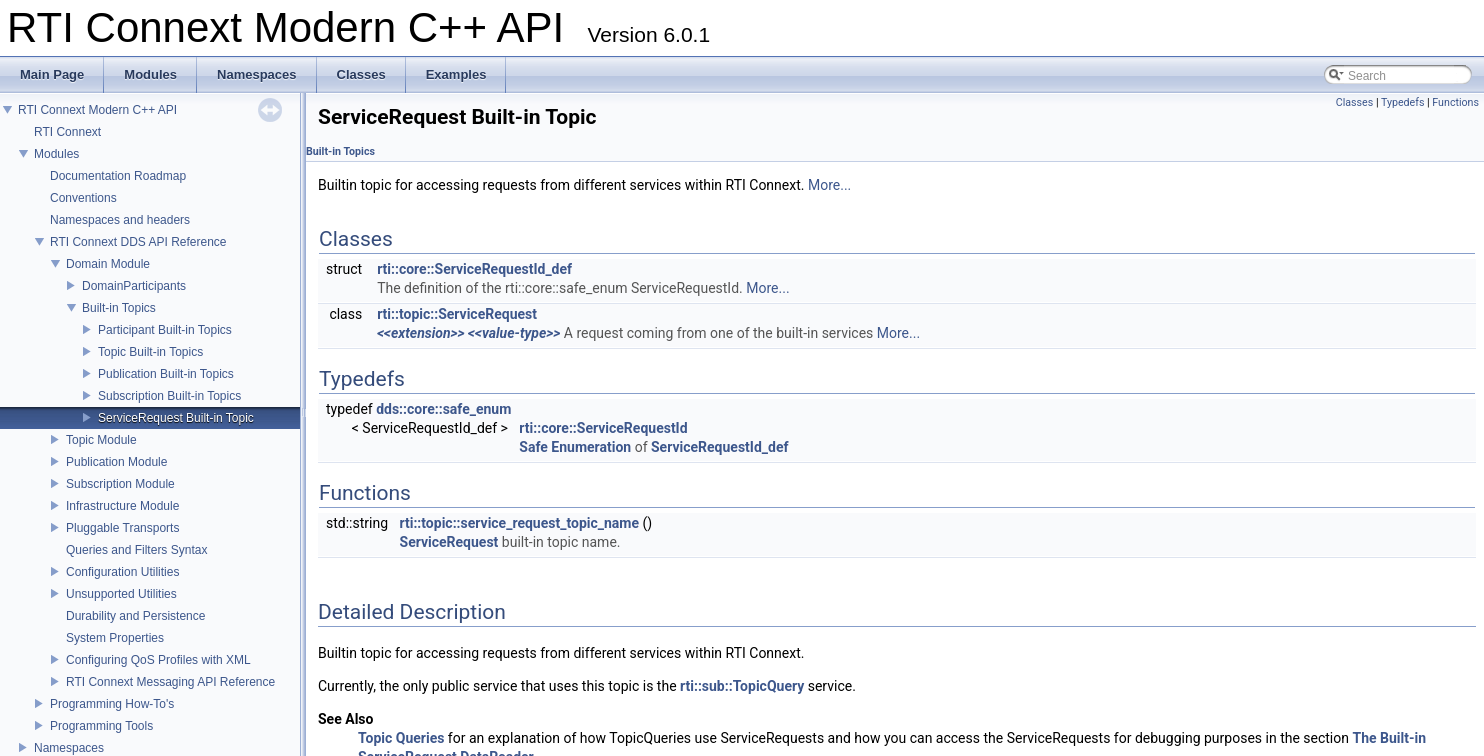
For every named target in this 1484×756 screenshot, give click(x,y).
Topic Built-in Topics (150, 352)
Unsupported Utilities (121, 594)
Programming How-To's (112, 704)
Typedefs (1403, 102)
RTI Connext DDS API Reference (138, 242)
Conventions (83, 198)
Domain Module (108, 264)
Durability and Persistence (135, 616)
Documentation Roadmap (118, 176)
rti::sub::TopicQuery (742, 686)
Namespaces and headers (120, 220)
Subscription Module (120, 484)
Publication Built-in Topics (166, 374)
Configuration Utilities (122, 572)
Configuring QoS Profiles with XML (158, 660)
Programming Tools (101, 726)
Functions (1455, 102)
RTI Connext (67, 132)
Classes (1354, 102)
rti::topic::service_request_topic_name (520, 523)
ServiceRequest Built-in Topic (176, 418)
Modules (56, 154)
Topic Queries (401, 738)
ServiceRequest (449, 542)
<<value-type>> (514, 333)
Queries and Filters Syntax (136, 550)
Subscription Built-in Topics (169, 396)
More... (829, 185)
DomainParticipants (134, 286)
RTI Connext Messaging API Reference (170, 682)
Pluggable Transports (122, 528)
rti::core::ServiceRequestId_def (474, 269)
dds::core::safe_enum (443, 409)
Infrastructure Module (122, 506)
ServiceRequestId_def (720, 447)
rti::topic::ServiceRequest (457, 314)
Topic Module (101, 440)
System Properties (115, 638)
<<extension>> (421, 333)
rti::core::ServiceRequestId (603, 428)
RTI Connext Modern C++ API (97, 110)
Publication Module (116, 462)
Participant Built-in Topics (165, 330)
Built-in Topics (119, 308)
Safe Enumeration (575, 447)
